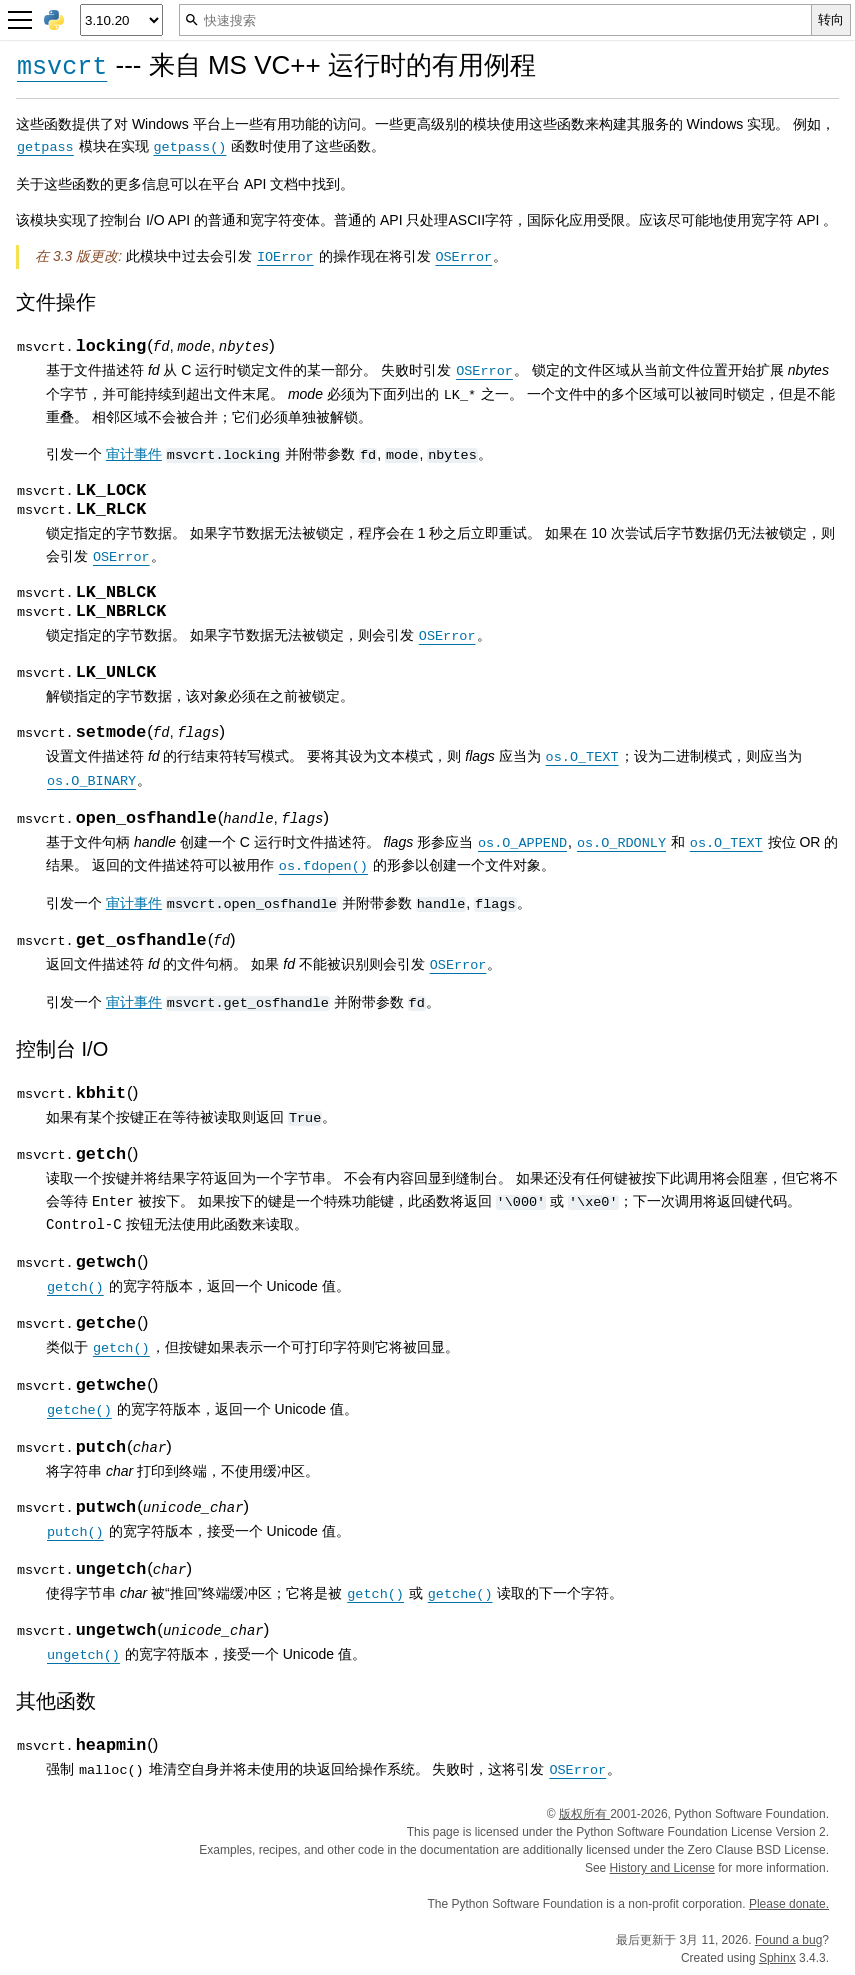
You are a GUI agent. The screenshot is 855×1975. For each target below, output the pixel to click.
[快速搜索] (495, 20)
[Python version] (121, 20)
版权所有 (584, 1813)
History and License (662, 1867)
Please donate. (789, 1903)
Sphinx (777, 1957)
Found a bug (788, 1939)
